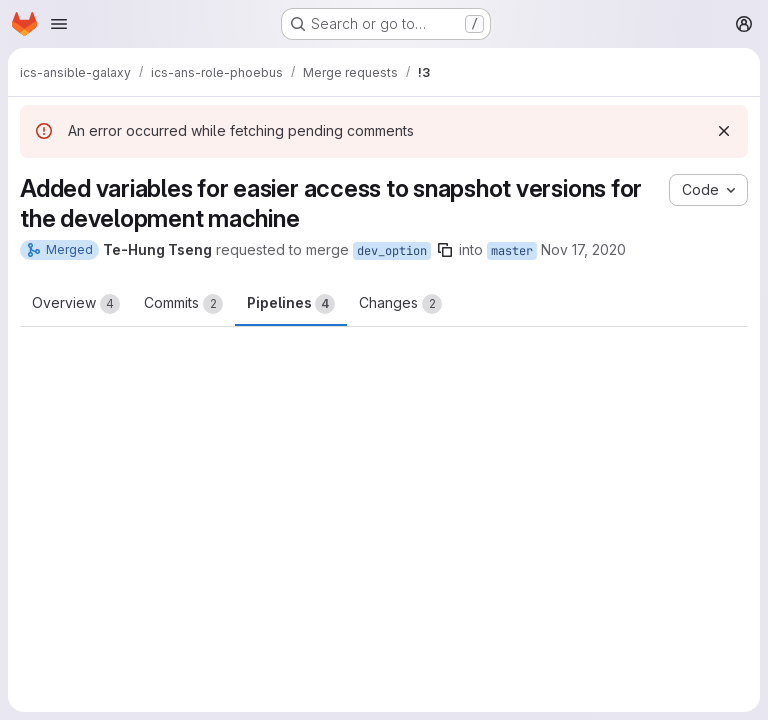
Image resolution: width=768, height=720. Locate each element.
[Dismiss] (724, 131)
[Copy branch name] (445, 250)
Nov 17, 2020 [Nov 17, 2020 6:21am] (583, 249)
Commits (183, 304)
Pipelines (291, 304)
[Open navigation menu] (59, 24)
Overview (76, 304)
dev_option (392, 251)
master (512, 251)
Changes (400, 304)
